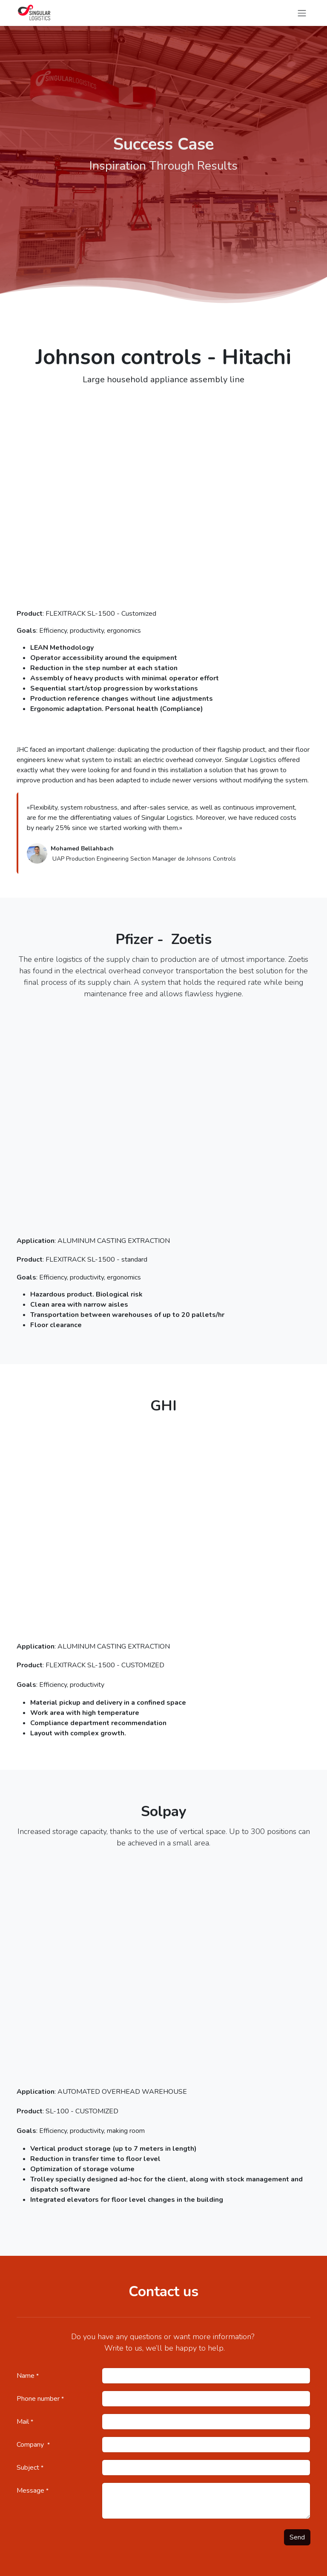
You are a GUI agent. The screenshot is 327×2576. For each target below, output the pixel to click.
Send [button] (297, 2537)
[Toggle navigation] (301, 13)
